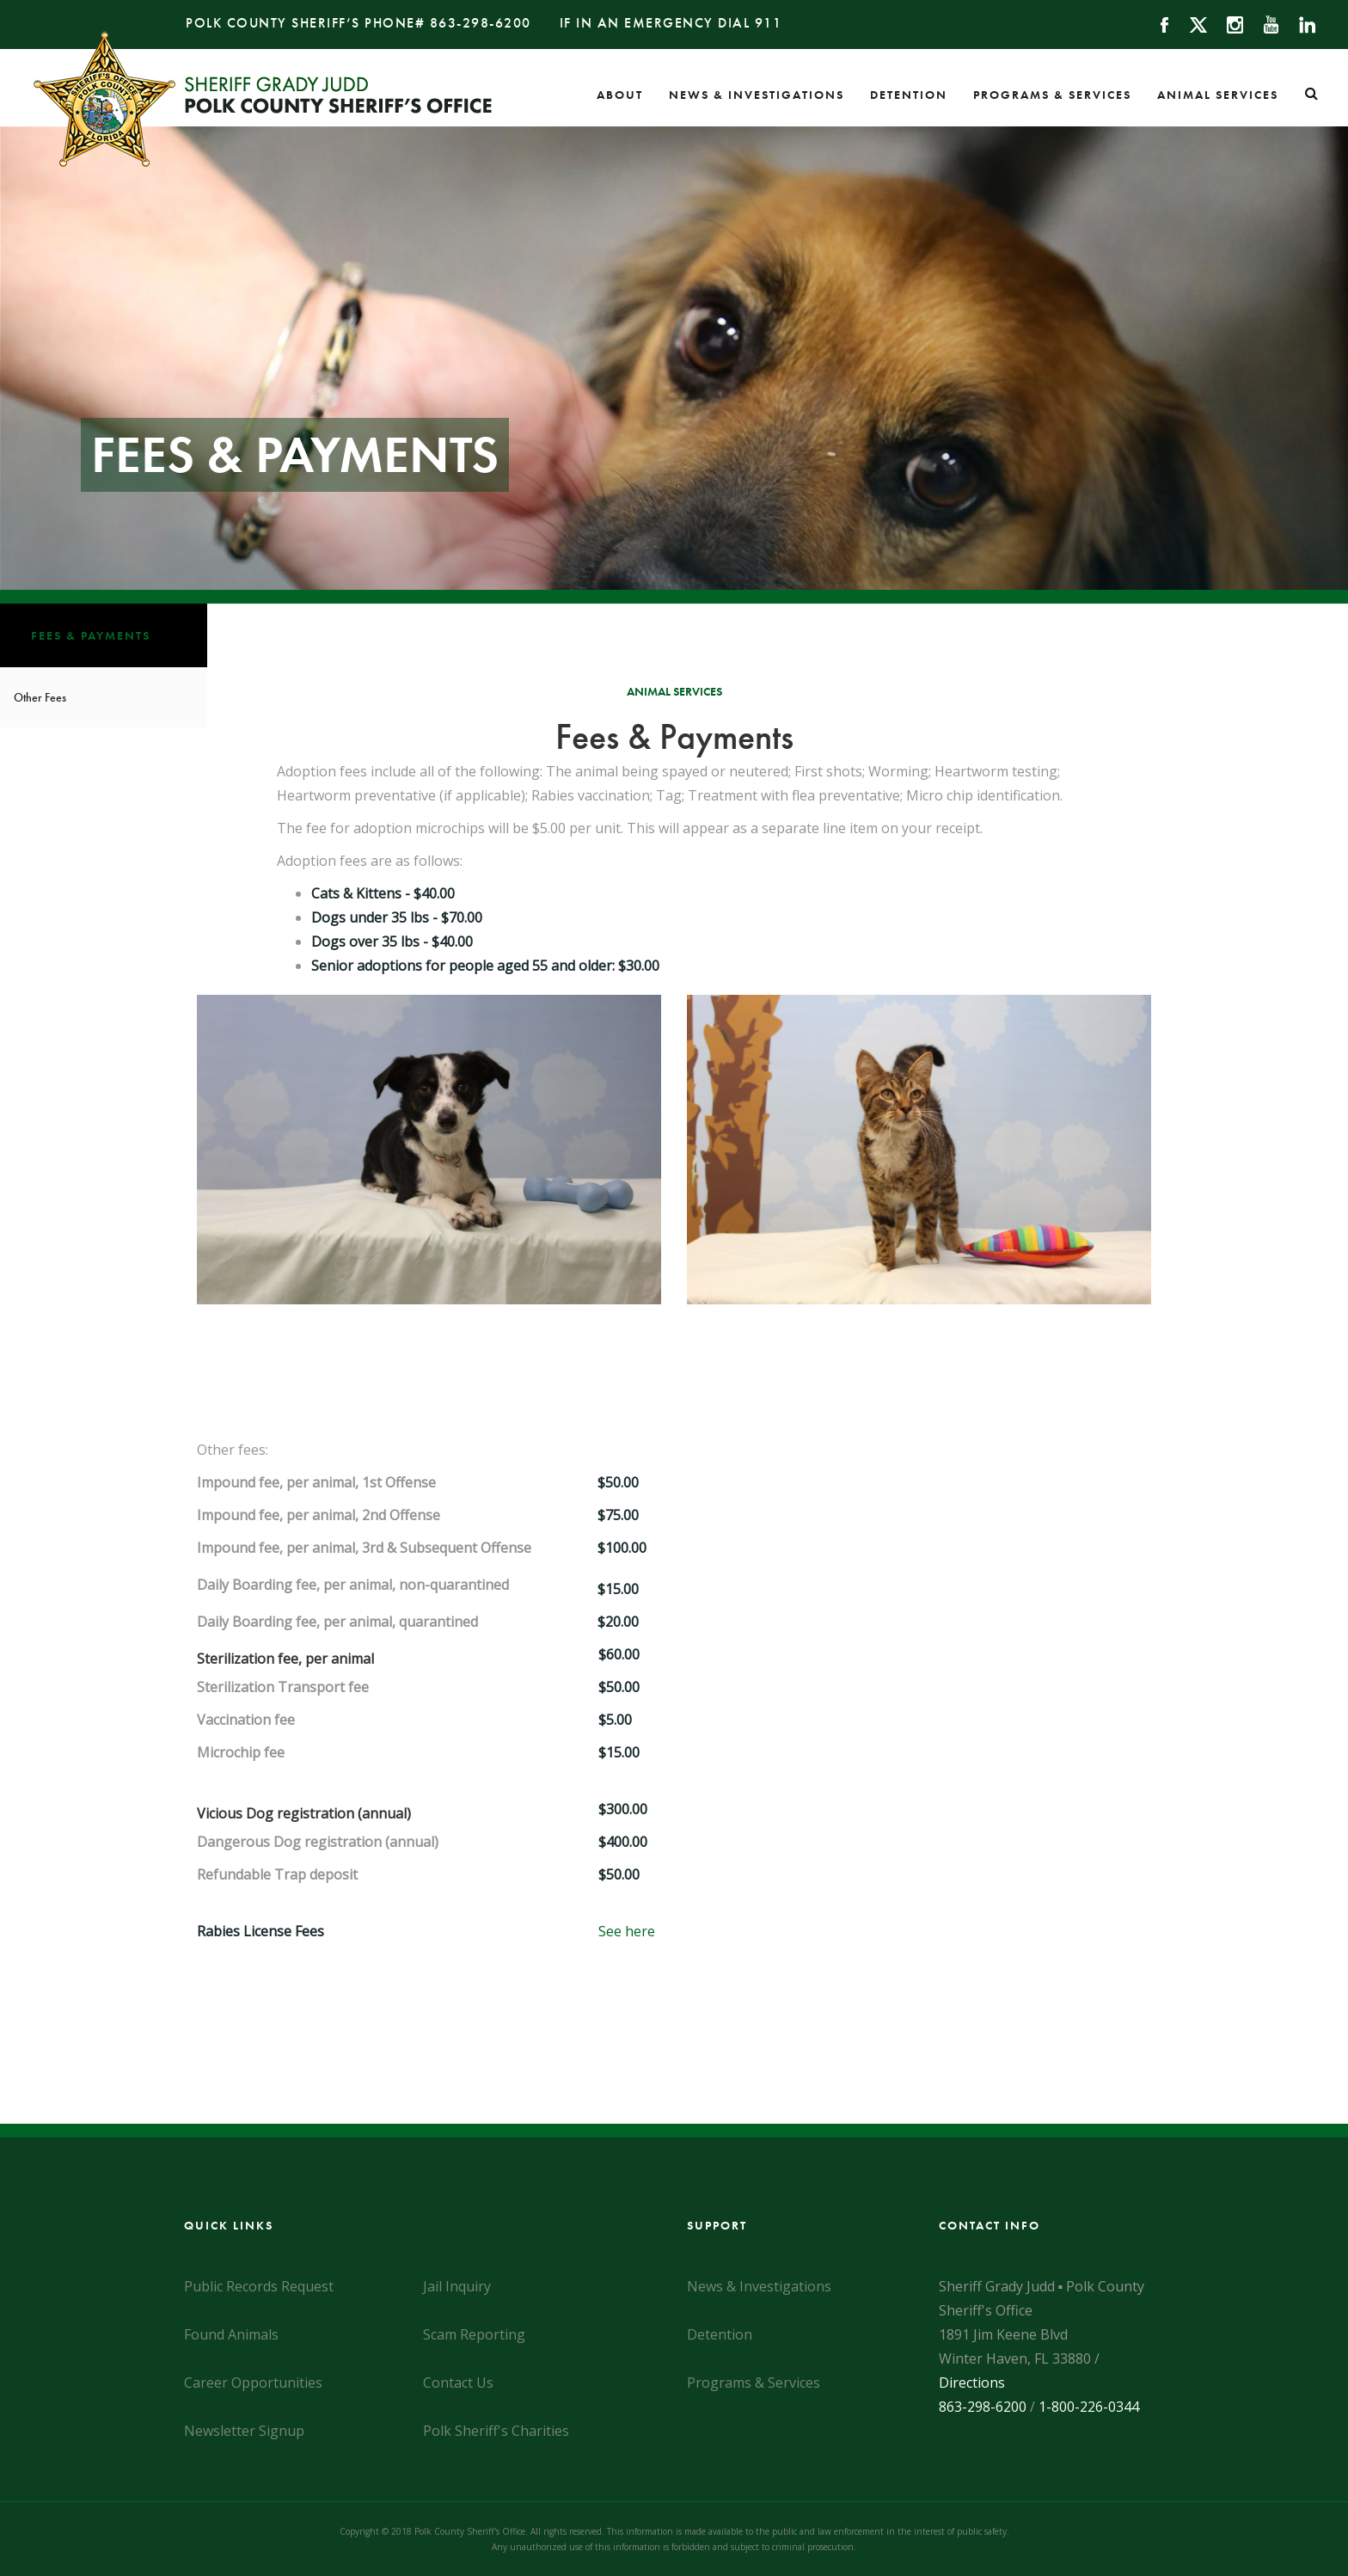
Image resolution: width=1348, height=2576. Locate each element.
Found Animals (231, 2334)
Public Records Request (259, 2286)
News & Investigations (756, 94)
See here (626, 1931)
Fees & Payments (90, 635)
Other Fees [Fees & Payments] (40, 697)
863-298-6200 (480, 23)
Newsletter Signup (244, 2430)
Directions (972, 2382)
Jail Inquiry (457, 2286)
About (620, 94)
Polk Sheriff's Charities (496, 2430)
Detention (908, 94)
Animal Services (1217, 94)
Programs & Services (1052, 94)
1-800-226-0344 (1089, 2406)
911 (768, 23)
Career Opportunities (253, 2382)
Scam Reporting (474, 2334)
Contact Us (458, 2382)
